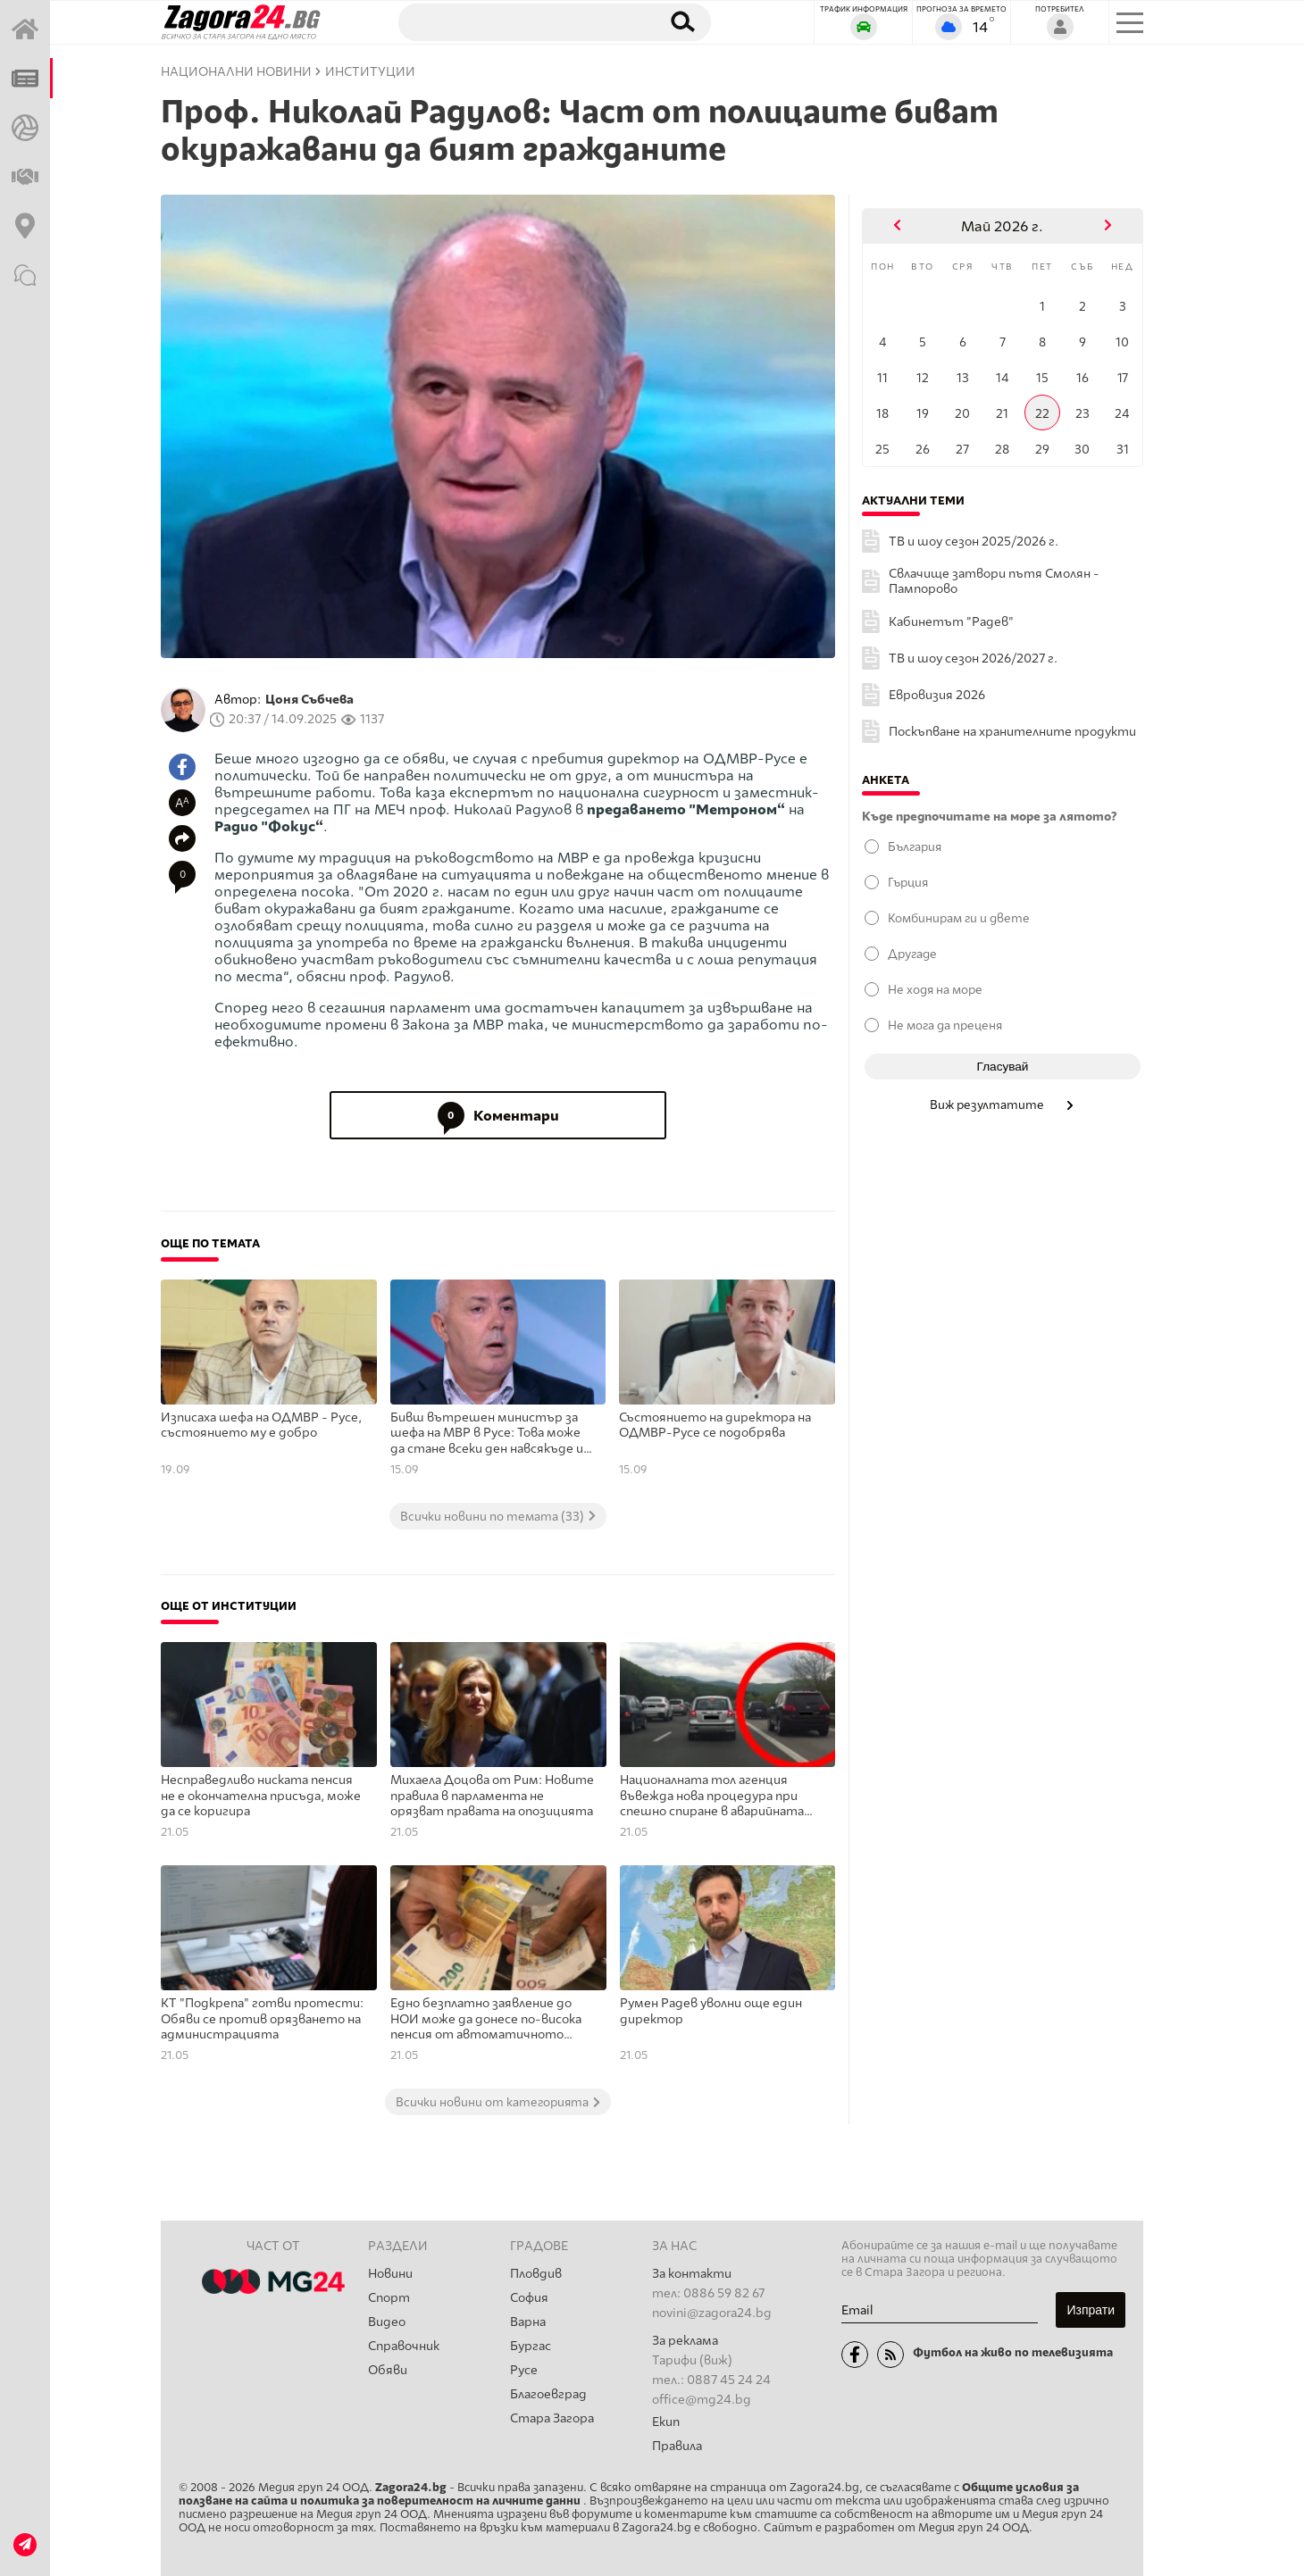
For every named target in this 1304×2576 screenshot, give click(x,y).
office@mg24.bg (701, 2399)
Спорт (389, 2297)
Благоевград (548, 2394)
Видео (386, 2322)
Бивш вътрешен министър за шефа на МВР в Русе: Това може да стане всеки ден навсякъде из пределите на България (489, 1434)
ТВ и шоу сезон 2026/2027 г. (973, 658)
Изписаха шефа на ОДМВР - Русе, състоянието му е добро (261, 1425)
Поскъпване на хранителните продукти (1012, 731)
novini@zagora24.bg (712, 2313)
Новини (390, 2273)
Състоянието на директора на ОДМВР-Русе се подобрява (715, 1425)
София (529, 2297)
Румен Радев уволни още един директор (711, 2011)
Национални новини (236, 71)
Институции (370, 71)
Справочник (403, 2346)
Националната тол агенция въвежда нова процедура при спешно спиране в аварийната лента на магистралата (712, 1796)
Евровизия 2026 (937, 695)
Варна (528, 2322)
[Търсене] (520, 21)
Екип (666, 2422)
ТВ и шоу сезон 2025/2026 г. (973, 541)
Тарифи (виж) (692, 2360)
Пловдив (536, 2273)
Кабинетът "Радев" (951, 621)
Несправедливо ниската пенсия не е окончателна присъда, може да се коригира (261, 1795)
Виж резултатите (1002, 1104)
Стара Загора (552, 2418)
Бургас (530, 2346)
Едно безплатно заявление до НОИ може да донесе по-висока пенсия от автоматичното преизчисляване (485, 2020)
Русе (524, 2370)
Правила (677, 2446)
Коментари (498, 1115)
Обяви (387, 2370)
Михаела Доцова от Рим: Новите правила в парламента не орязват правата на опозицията (492, 1795)
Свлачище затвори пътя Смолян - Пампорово (994, 581)
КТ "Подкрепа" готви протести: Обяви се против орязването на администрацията (262, 2019)
